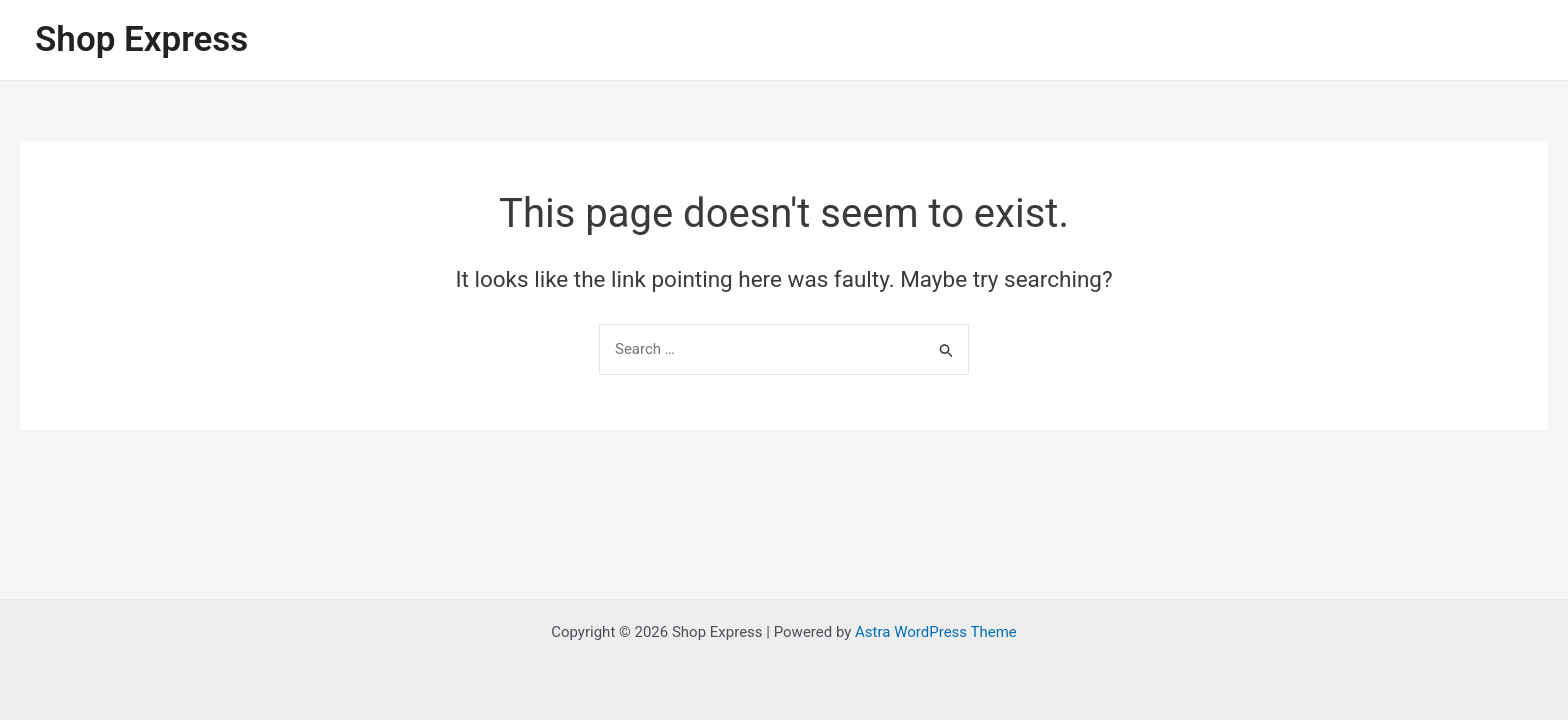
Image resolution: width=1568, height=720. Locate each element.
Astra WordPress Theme (936, 632)
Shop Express (141, 39)
